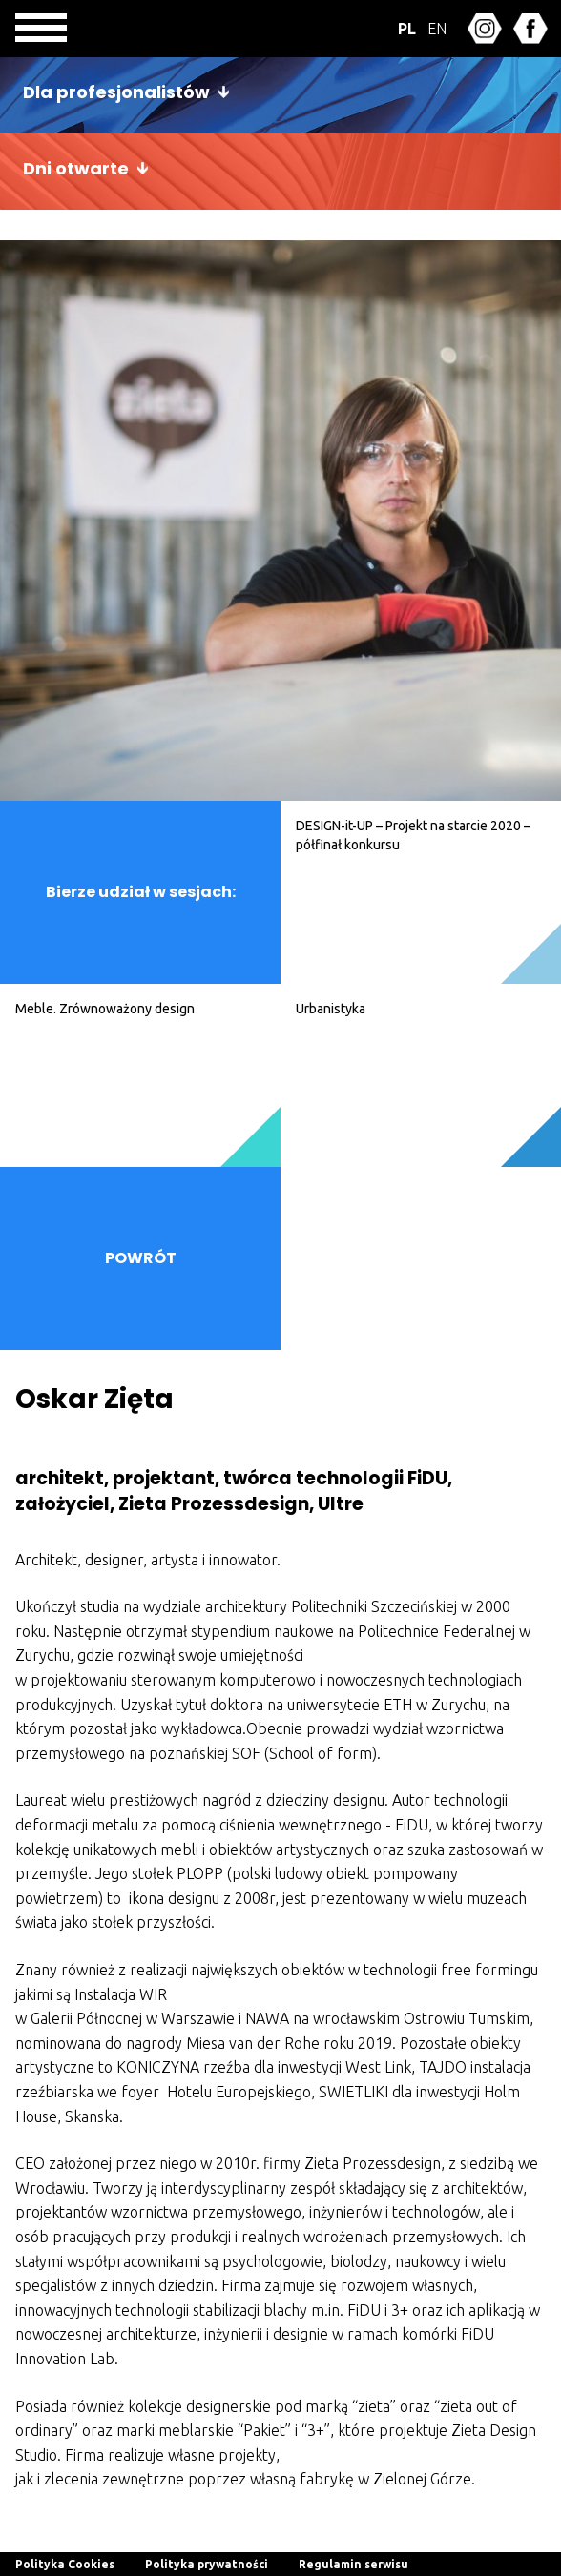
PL (407, 28)
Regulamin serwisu (353, 2564)
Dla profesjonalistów (116, 92)
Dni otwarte (76, 168)
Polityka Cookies (64, 2564)
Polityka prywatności (206, 2564)
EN (437, 28)
